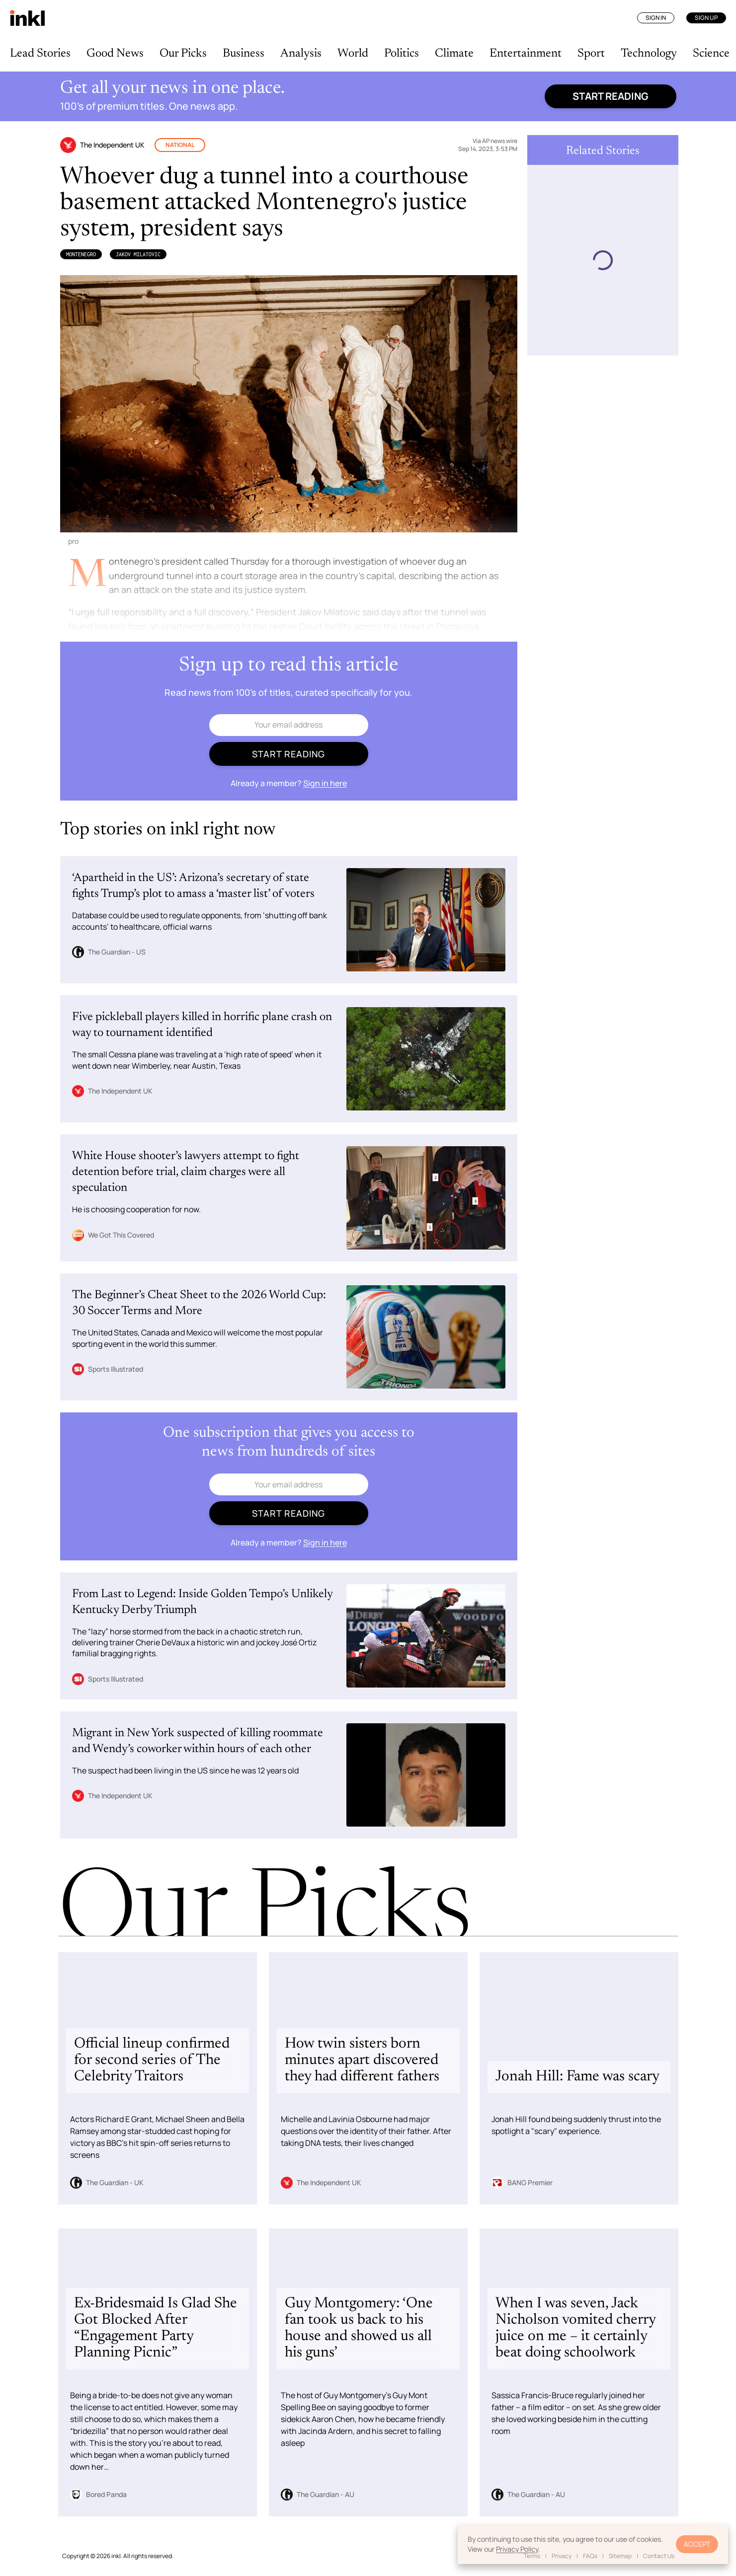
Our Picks (183, 54)
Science (711, 54)
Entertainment (526, 54)
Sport (591, 54)
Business (243, 54)
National (179, 145)
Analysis (301, 54)
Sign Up (706, 17)
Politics (401, 54)
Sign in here (325, 783)
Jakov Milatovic (138, 254)
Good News (115, 54)
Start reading (610, 96)
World (352, 54)
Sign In (656, 17)
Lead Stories (40, 54)
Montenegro (81, 254)
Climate (454, 54)
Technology (649, 54)
